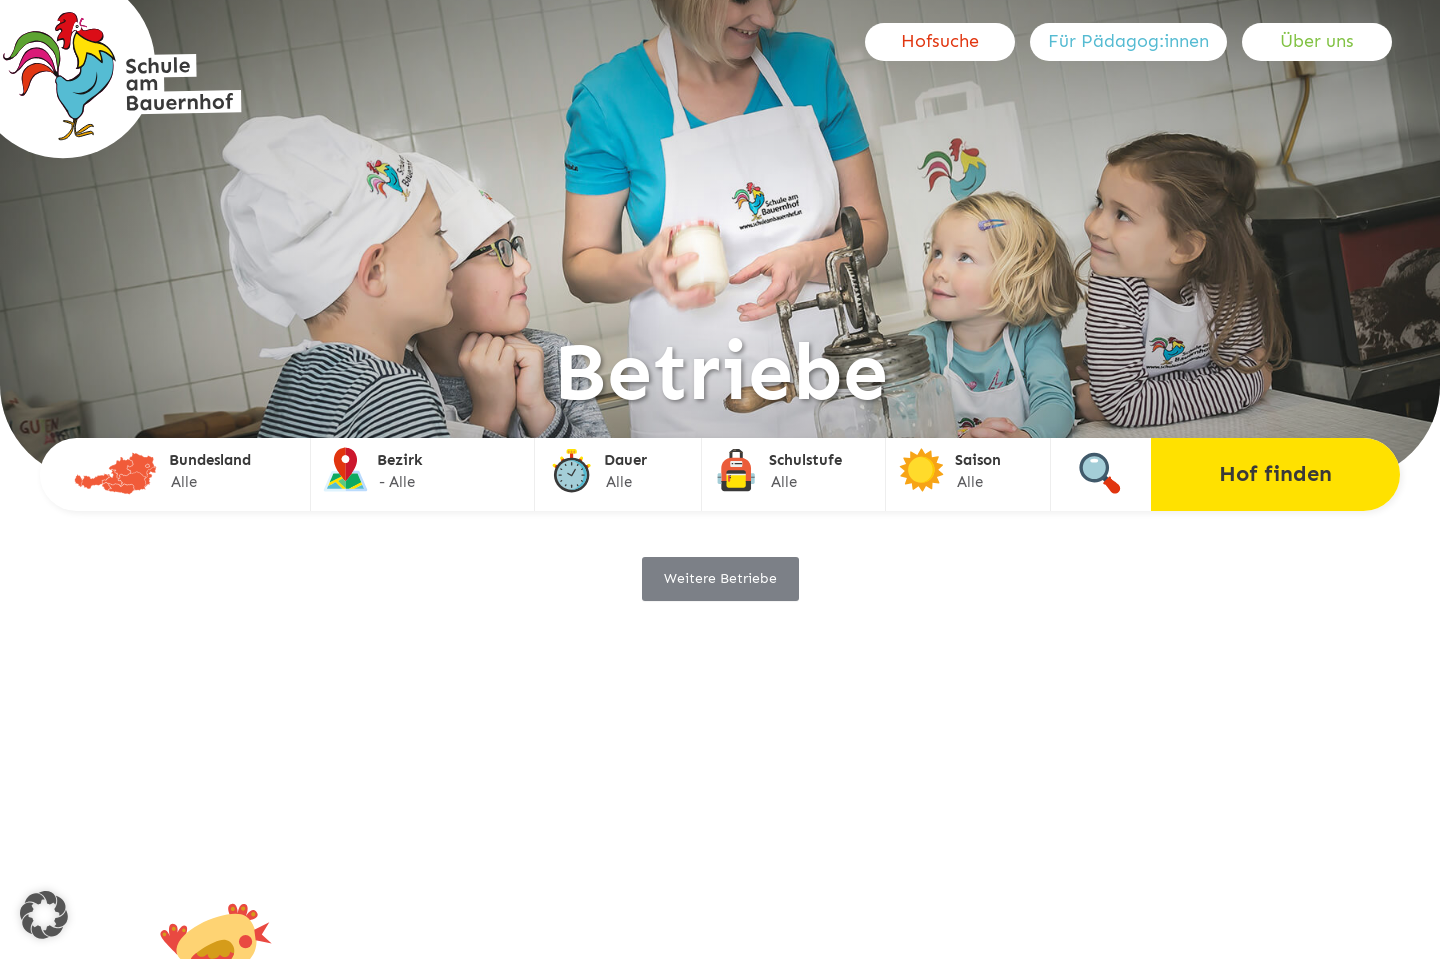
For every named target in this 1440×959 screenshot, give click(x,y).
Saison (978, 460)
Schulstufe (805, 460)
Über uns (1317, 41)
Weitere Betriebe (720, 578)
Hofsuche (940, 41)
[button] (44, 915)
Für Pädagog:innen (1128, 41)
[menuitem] (947, 42)
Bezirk (400, 460)
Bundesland (210, 460)
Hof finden (1275, 473)
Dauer (625, 460)
